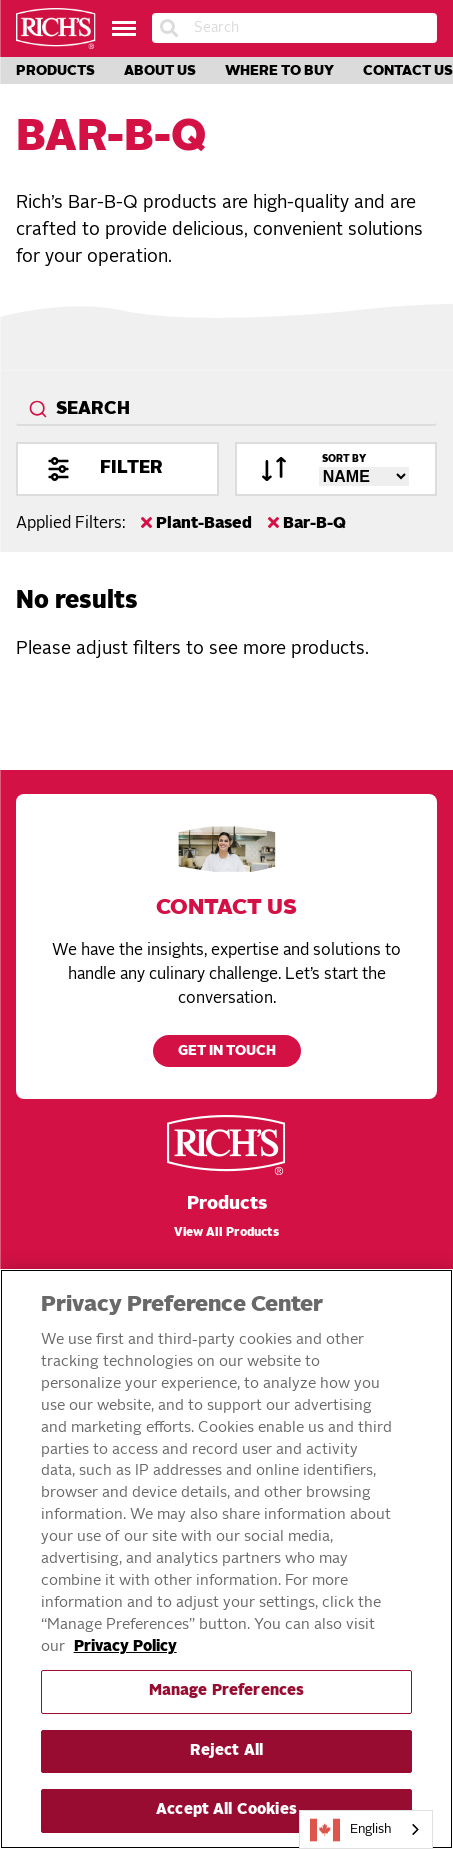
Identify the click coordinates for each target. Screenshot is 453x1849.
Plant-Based (196, 523)
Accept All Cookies (226, 1810)
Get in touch (227, 1051)
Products (55, 71)
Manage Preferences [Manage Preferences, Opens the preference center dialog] (227, 1691)
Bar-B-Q (307, 523)
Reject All (226, 1751)
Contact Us (408, 71)
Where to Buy (279, 71)
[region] (226, 1559)
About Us (160, 71)
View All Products (226, 1233)
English (351, 1830)
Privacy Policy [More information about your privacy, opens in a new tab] (125, 1647)
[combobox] (226, 410)
